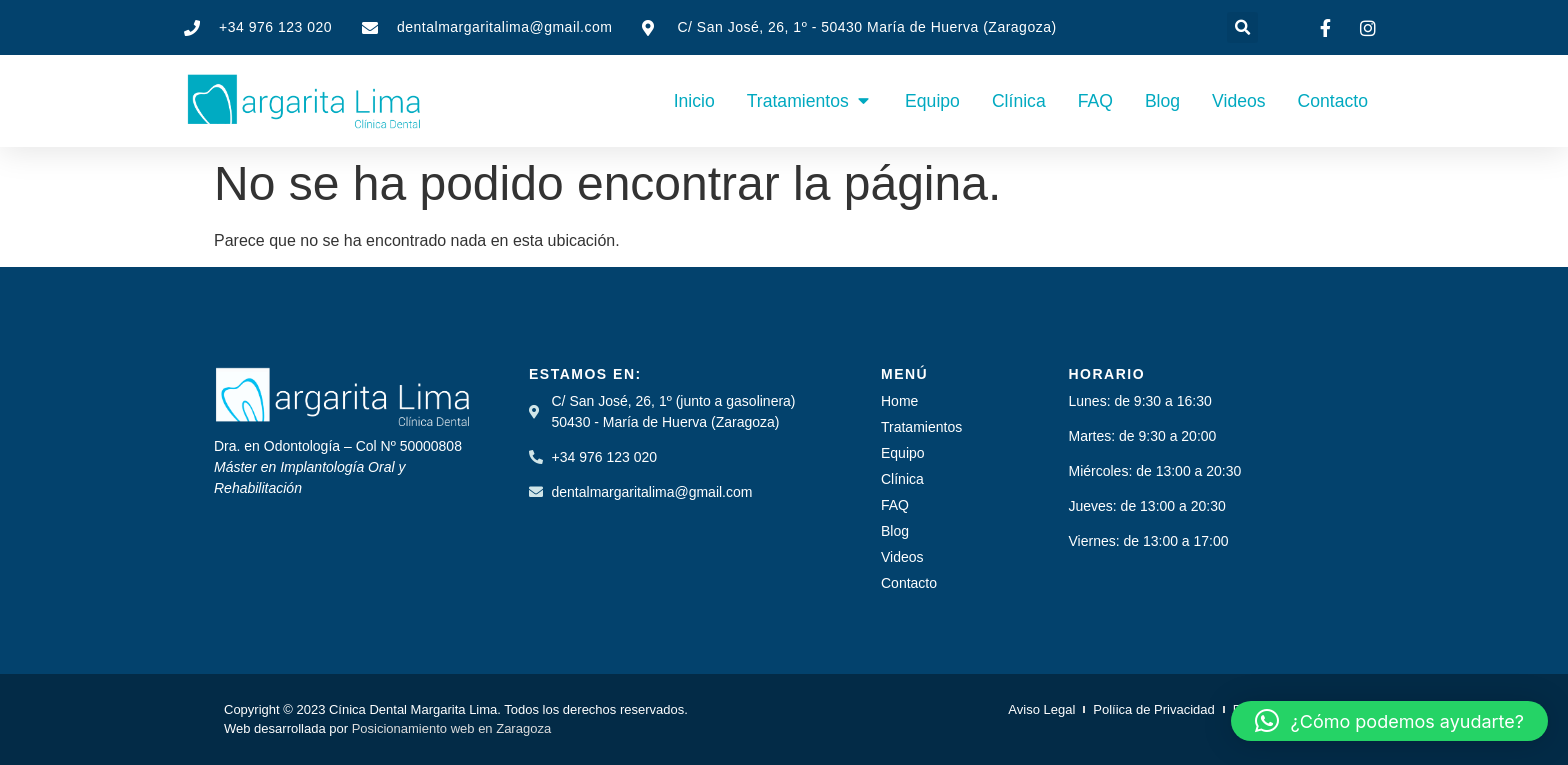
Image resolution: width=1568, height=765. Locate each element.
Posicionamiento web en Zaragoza (451, 728)
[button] (1242, 27)
